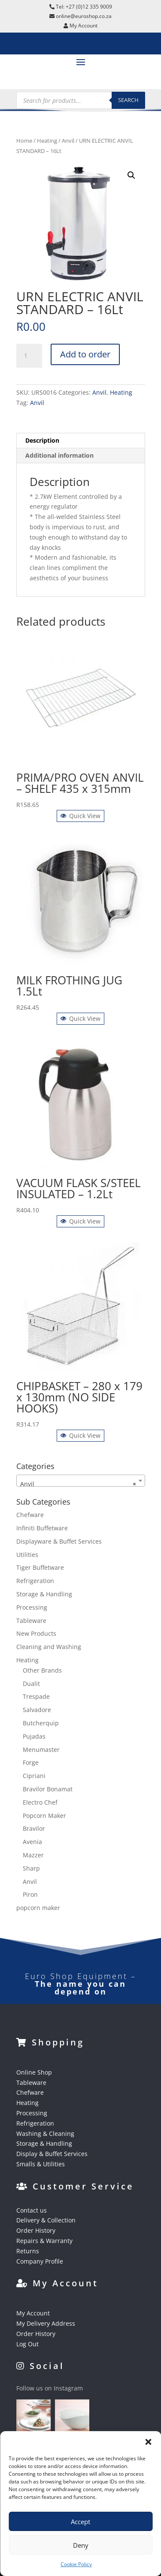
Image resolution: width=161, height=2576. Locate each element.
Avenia (32, 1842)
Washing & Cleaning (45, 2133)
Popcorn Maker (44, 1815)
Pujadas (34, 1736)
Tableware (31, 1620)
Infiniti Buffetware (42, 1528)
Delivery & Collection (46, 2220)
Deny (80, 2545)
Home (24, 140)
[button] (148, 2442)
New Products (36, 1633)
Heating (47, 140)
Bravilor (34, 1828)
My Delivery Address (45, 2323)
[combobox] (80, 1481)
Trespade (36, 1696)
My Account (33, 2313)
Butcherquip (41, 1723)
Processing (31, 1607)
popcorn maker (38, 1908)
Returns (27, 2251)
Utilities (27, 1554)
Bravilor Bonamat (48, 1789)
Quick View (80, 816)
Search (128, 100)
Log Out (27, 2344)
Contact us (31, 2210)
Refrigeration (35, 1581)
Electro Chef (40, 1802)
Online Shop (34, 2072)
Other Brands (42, 1670)
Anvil (68, 140)
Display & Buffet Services (52, 2154)
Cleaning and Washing (48, 1647)
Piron (30, 1894)
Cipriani (34, 1776)
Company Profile (39, 2261)
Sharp (31, 1868)
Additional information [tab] (59, 455)
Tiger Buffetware (40, 1567)
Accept (80, 2521)
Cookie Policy (76, 2564)
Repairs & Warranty (44, 2241)
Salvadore (37, 1710)
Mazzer (33, 1855)
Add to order (85, 354)
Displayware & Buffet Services (59, 1541)
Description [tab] (42, 440)
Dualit (31, 1683)
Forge (31, 1762)
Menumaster (41, 1749)
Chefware (30, 1515)
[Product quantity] (29, 356)
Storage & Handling (44, 1594)
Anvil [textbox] (78, 1484)
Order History (35, 2230)
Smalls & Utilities (40, 2164)
